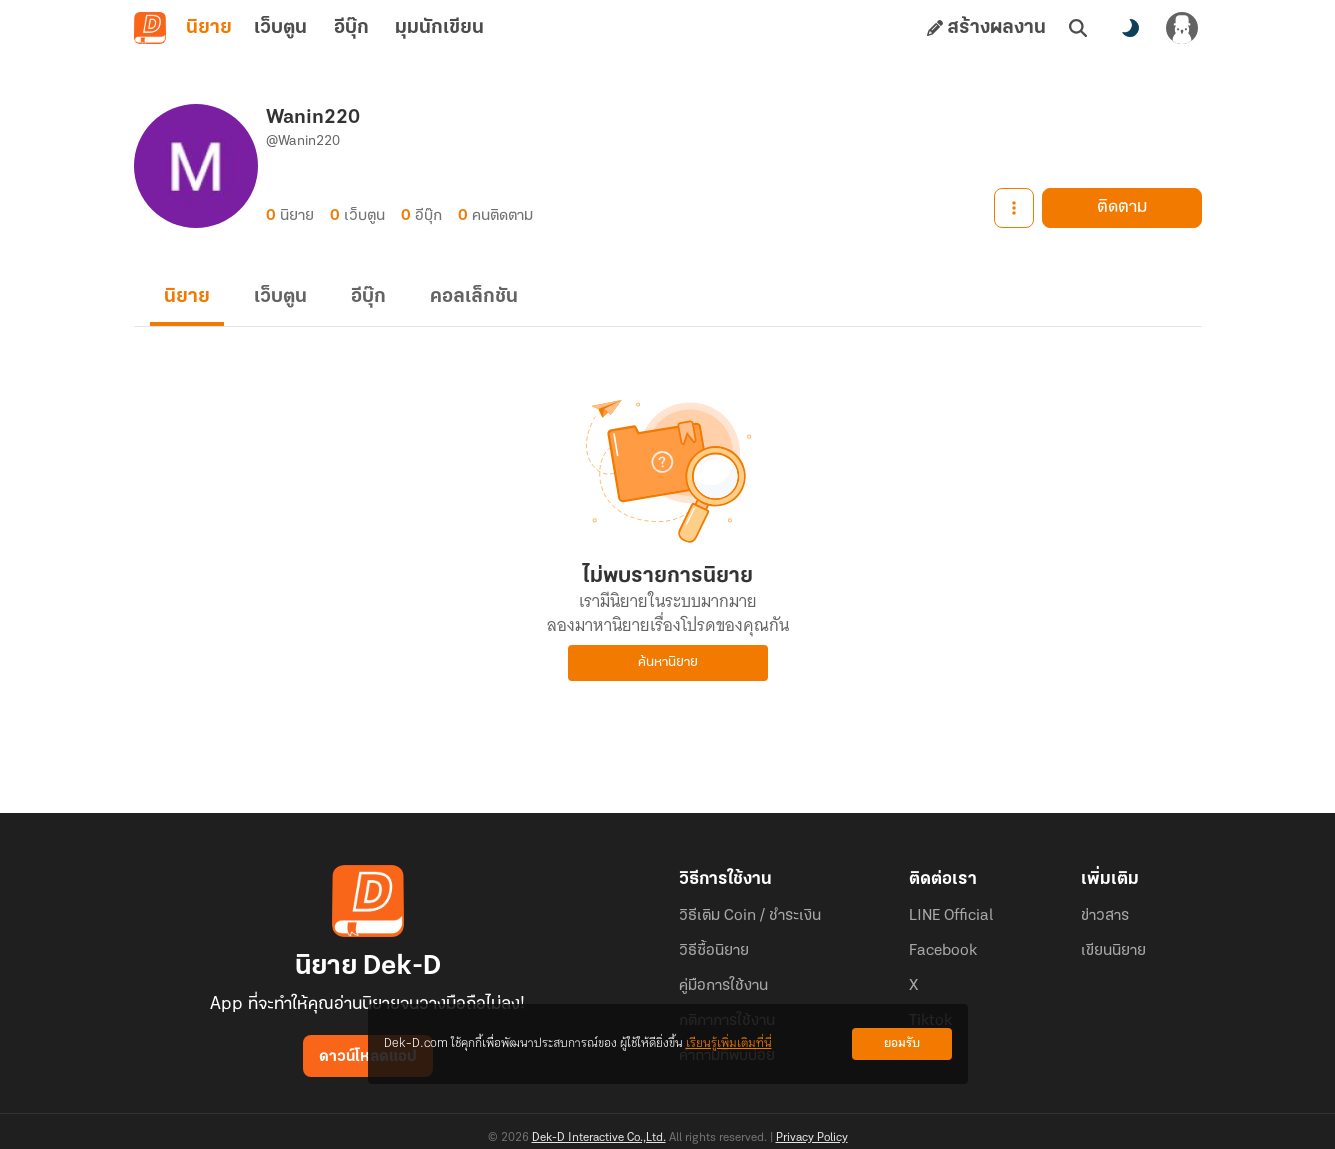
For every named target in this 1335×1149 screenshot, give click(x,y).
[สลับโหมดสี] (1130, 28)
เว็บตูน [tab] (280, 28)
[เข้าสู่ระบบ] (1182, 28)
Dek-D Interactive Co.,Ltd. (599, 1138)
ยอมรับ (902, 1043)
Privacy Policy (812, 1138)
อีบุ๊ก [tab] (351, 28)
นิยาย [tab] (209, 28)
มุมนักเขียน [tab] (439, 28)
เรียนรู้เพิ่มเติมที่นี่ (729, 1043)
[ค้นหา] (1078, 28)
